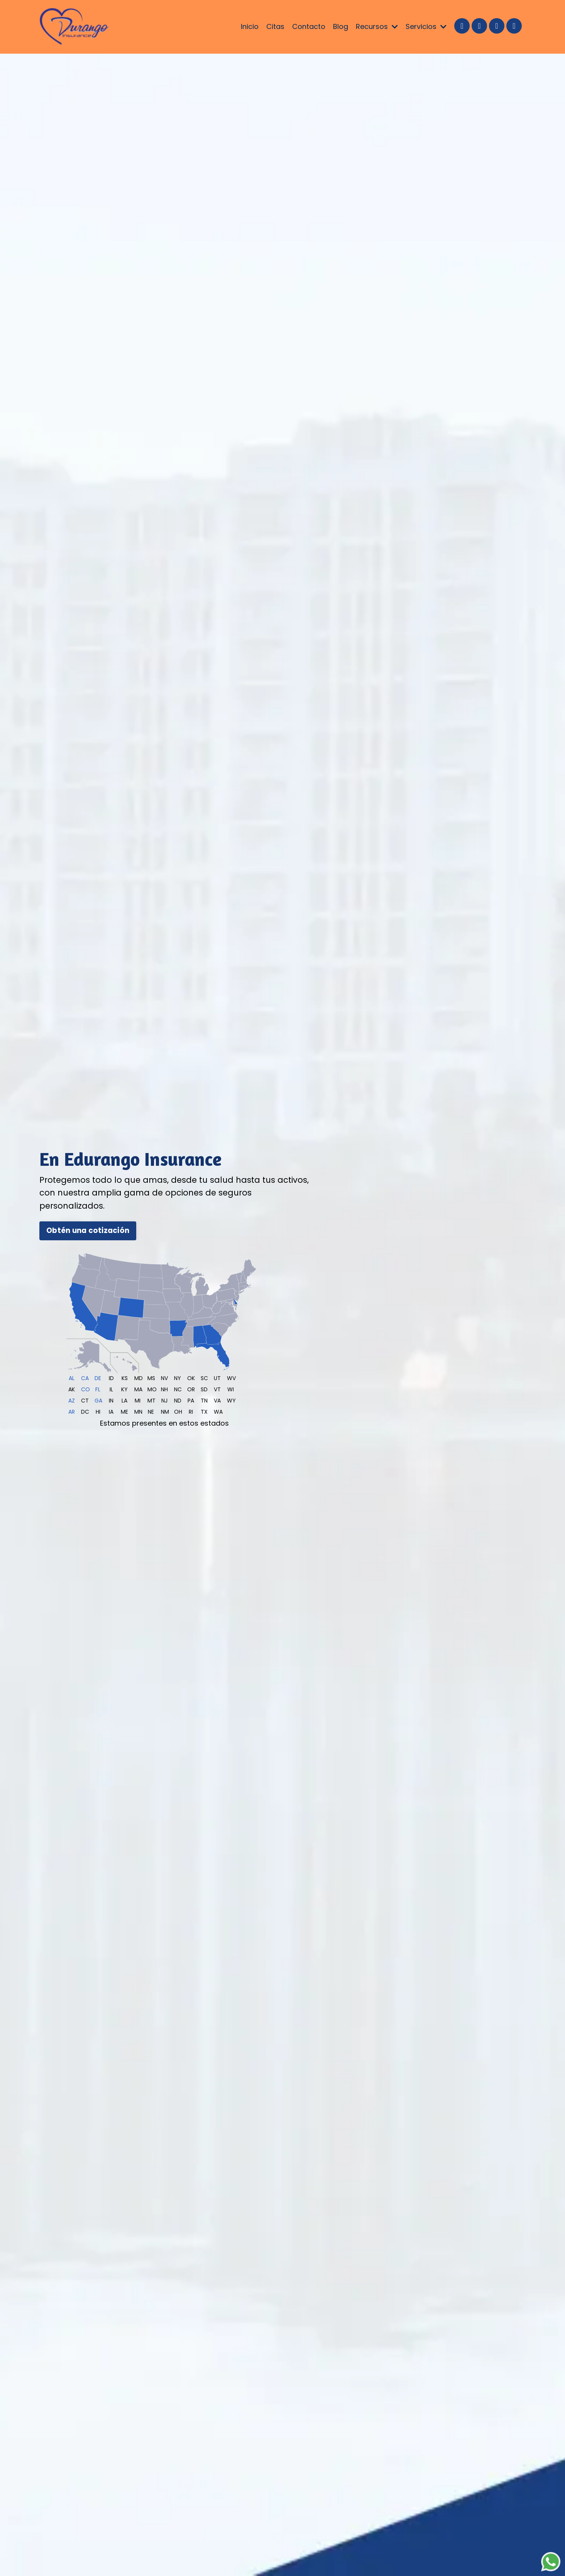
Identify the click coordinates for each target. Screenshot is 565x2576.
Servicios (426, 26)
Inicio (250, 26)
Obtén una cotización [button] (87, 1230)
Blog (340, 26)
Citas (275, 26)
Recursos (377, 26)
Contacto (308, 26)
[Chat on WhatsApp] (550, 2561)
